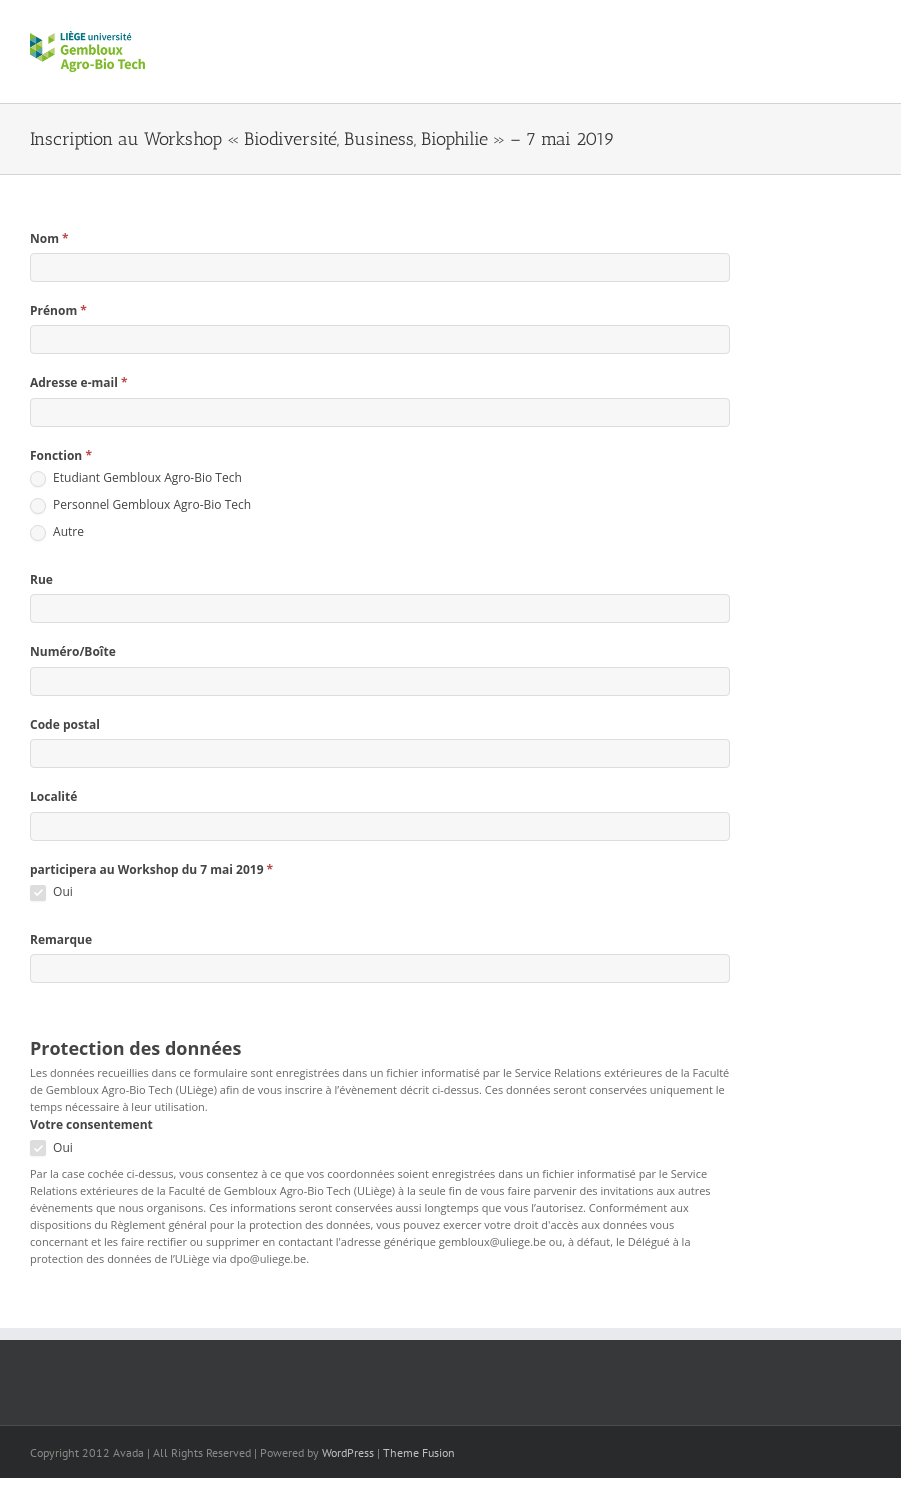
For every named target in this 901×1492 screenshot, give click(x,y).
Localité (53, 796)
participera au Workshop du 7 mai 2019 (151, 869)
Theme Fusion (419, 1452)
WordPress (348, 1452)
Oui (51, 892)
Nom (49, 238)
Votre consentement (91, 1124)
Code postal (65, 724)
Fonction (61, 455)
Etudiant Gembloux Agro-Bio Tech (136, 478)
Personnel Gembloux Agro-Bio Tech (140, 505)
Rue (41, 579)
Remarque (61, 939)
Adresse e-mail (79, 382)
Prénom (58, 310)
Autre (57, 532)
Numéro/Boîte (73, 651)
